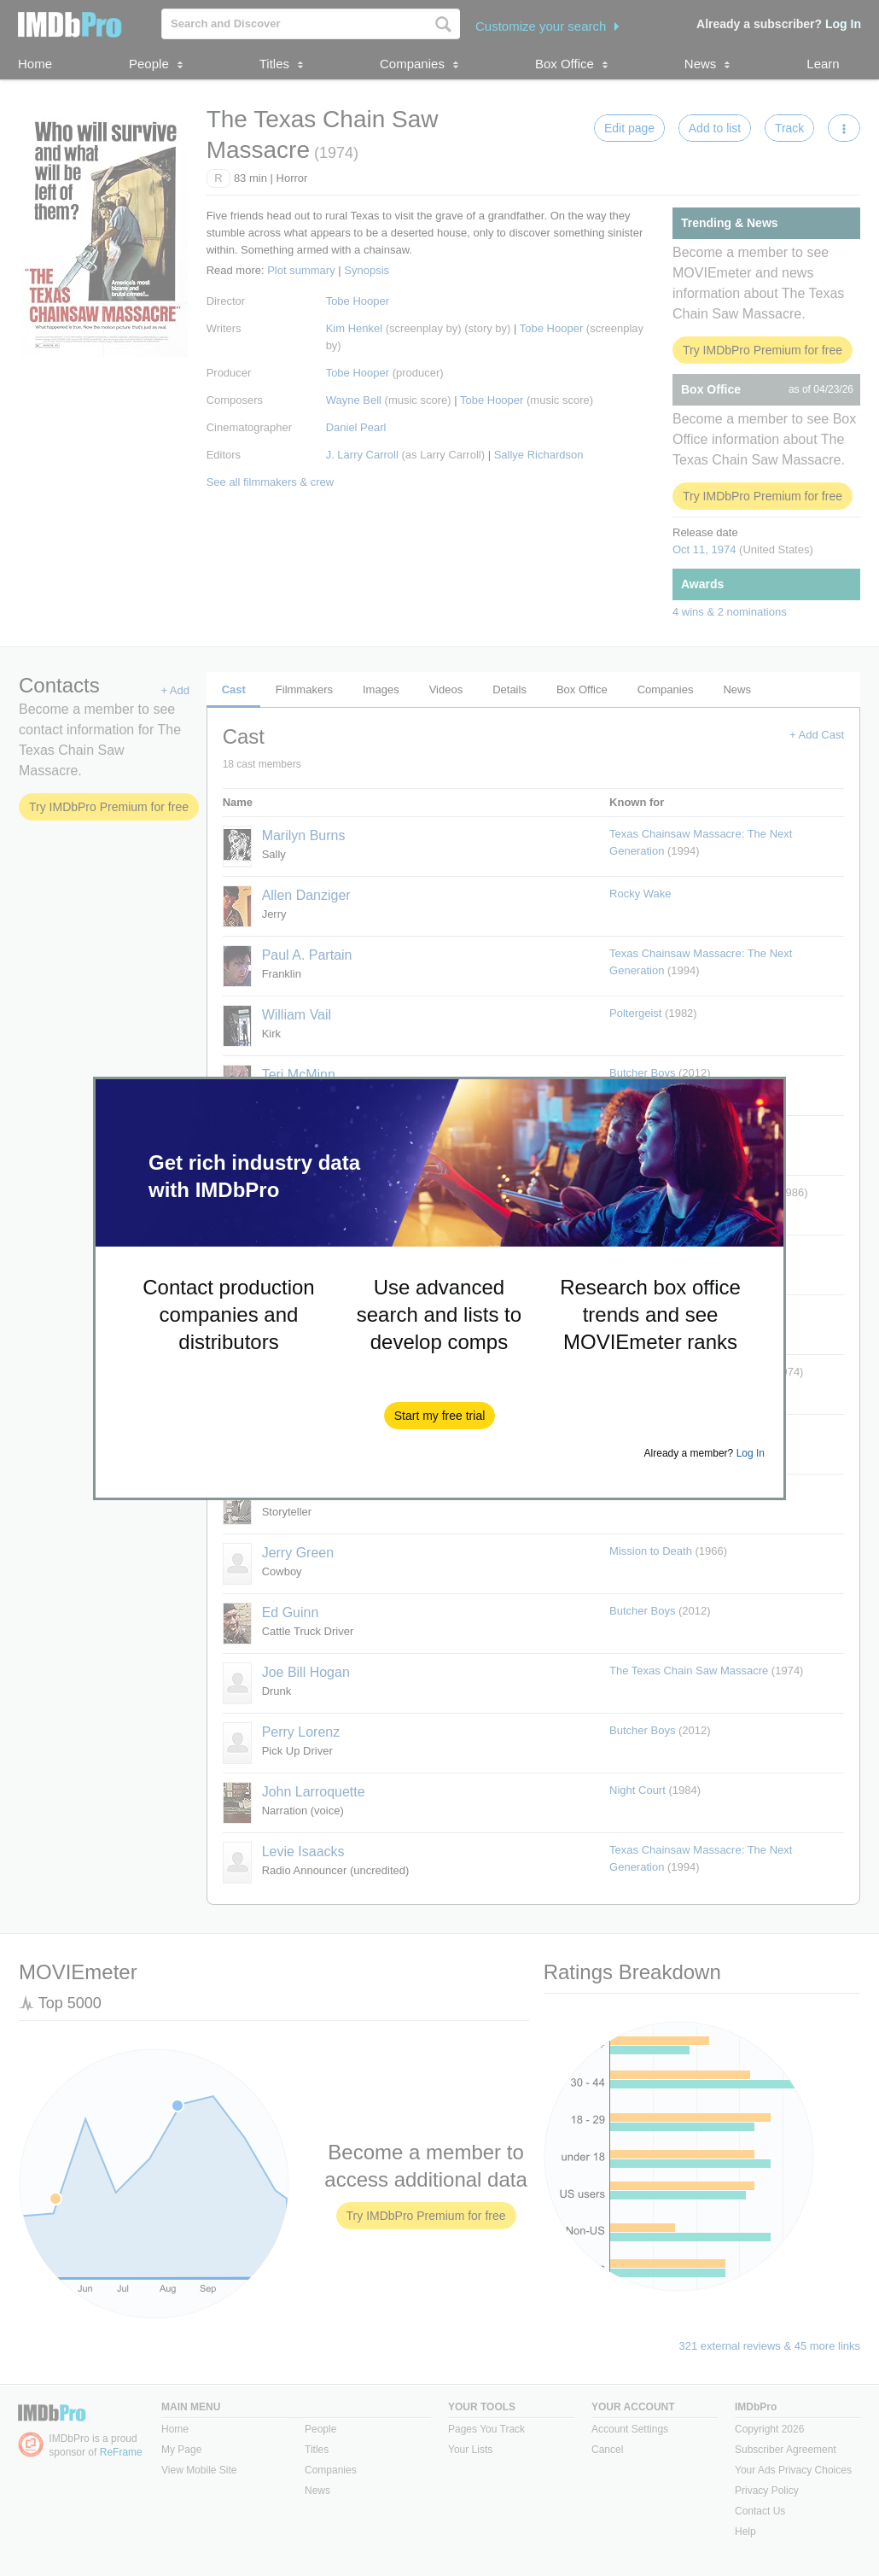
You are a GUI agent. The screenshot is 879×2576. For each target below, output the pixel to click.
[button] (440, 1415)
